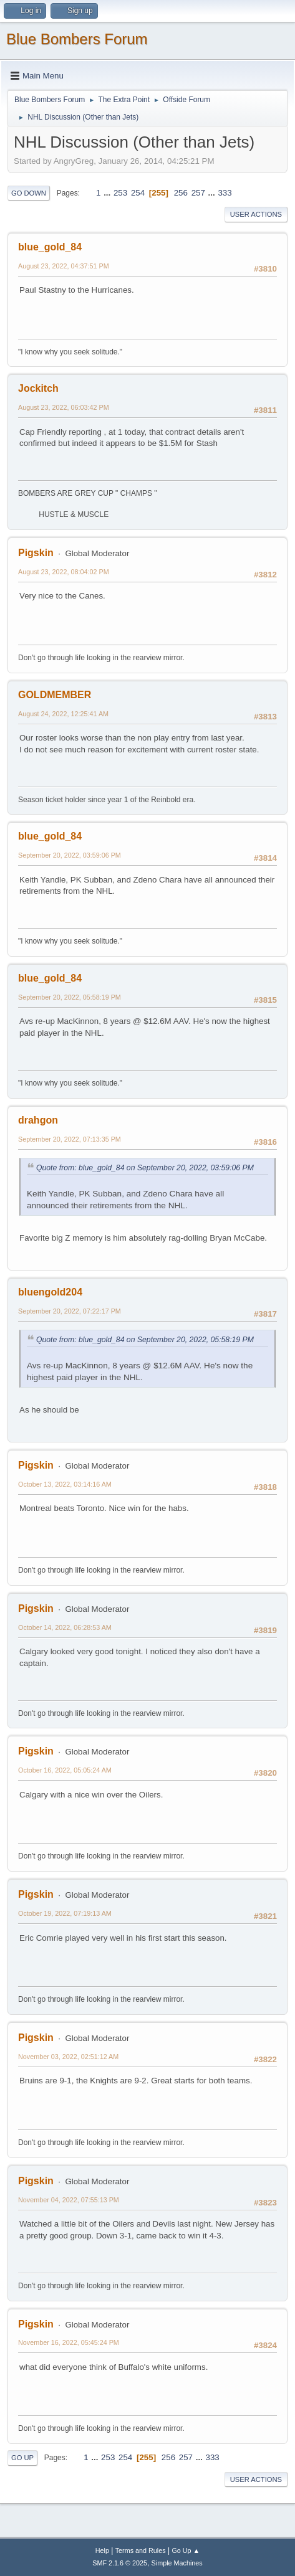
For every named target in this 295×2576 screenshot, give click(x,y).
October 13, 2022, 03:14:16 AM (65, 1484)
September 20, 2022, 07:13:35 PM (69, 1139)
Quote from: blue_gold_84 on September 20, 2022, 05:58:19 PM (145, 1339)
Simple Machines (177, 2563)
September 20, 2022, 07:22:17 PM (69, 1311)
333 (224, 192)
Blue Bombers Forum (77, 39)
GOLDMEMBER (54, 694)
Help (102, 2550)
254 (138, 192)
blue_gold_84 (50, 247)
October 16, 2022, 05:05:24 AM (65, 1770)
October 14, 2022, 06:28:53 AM (65, 1627)
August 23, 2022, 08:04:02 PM (63, 571)
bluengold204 (50, 1292)
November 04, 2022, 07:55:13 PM (68, 2200)
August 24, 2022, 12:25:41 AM (63, 713)
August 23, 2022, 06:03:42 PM (63, 407)
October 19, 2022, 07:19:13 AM (65, 1913)
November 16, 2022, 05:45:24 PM (68, 2342)
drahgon (38, 1120)
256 (181, 192)
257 (198, 192)
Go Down (28, 193)
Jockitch (38, 388)
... (108, 192)
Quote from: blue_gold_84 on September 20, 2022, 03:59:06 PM (145, 1167)
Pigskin (36, 552)
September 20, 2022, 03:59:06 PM (69, 855)
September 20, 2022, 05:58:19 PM (69, 997)
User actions (256, 214)
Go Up (22, 2457)
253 (120, 192)
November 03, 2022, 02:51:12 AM (68, 2056)
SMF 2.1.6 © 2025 (119, 2563)
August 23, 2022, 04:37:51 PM (63, 266)
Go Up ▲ (186, 2550)
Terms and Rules (140, 2550)
